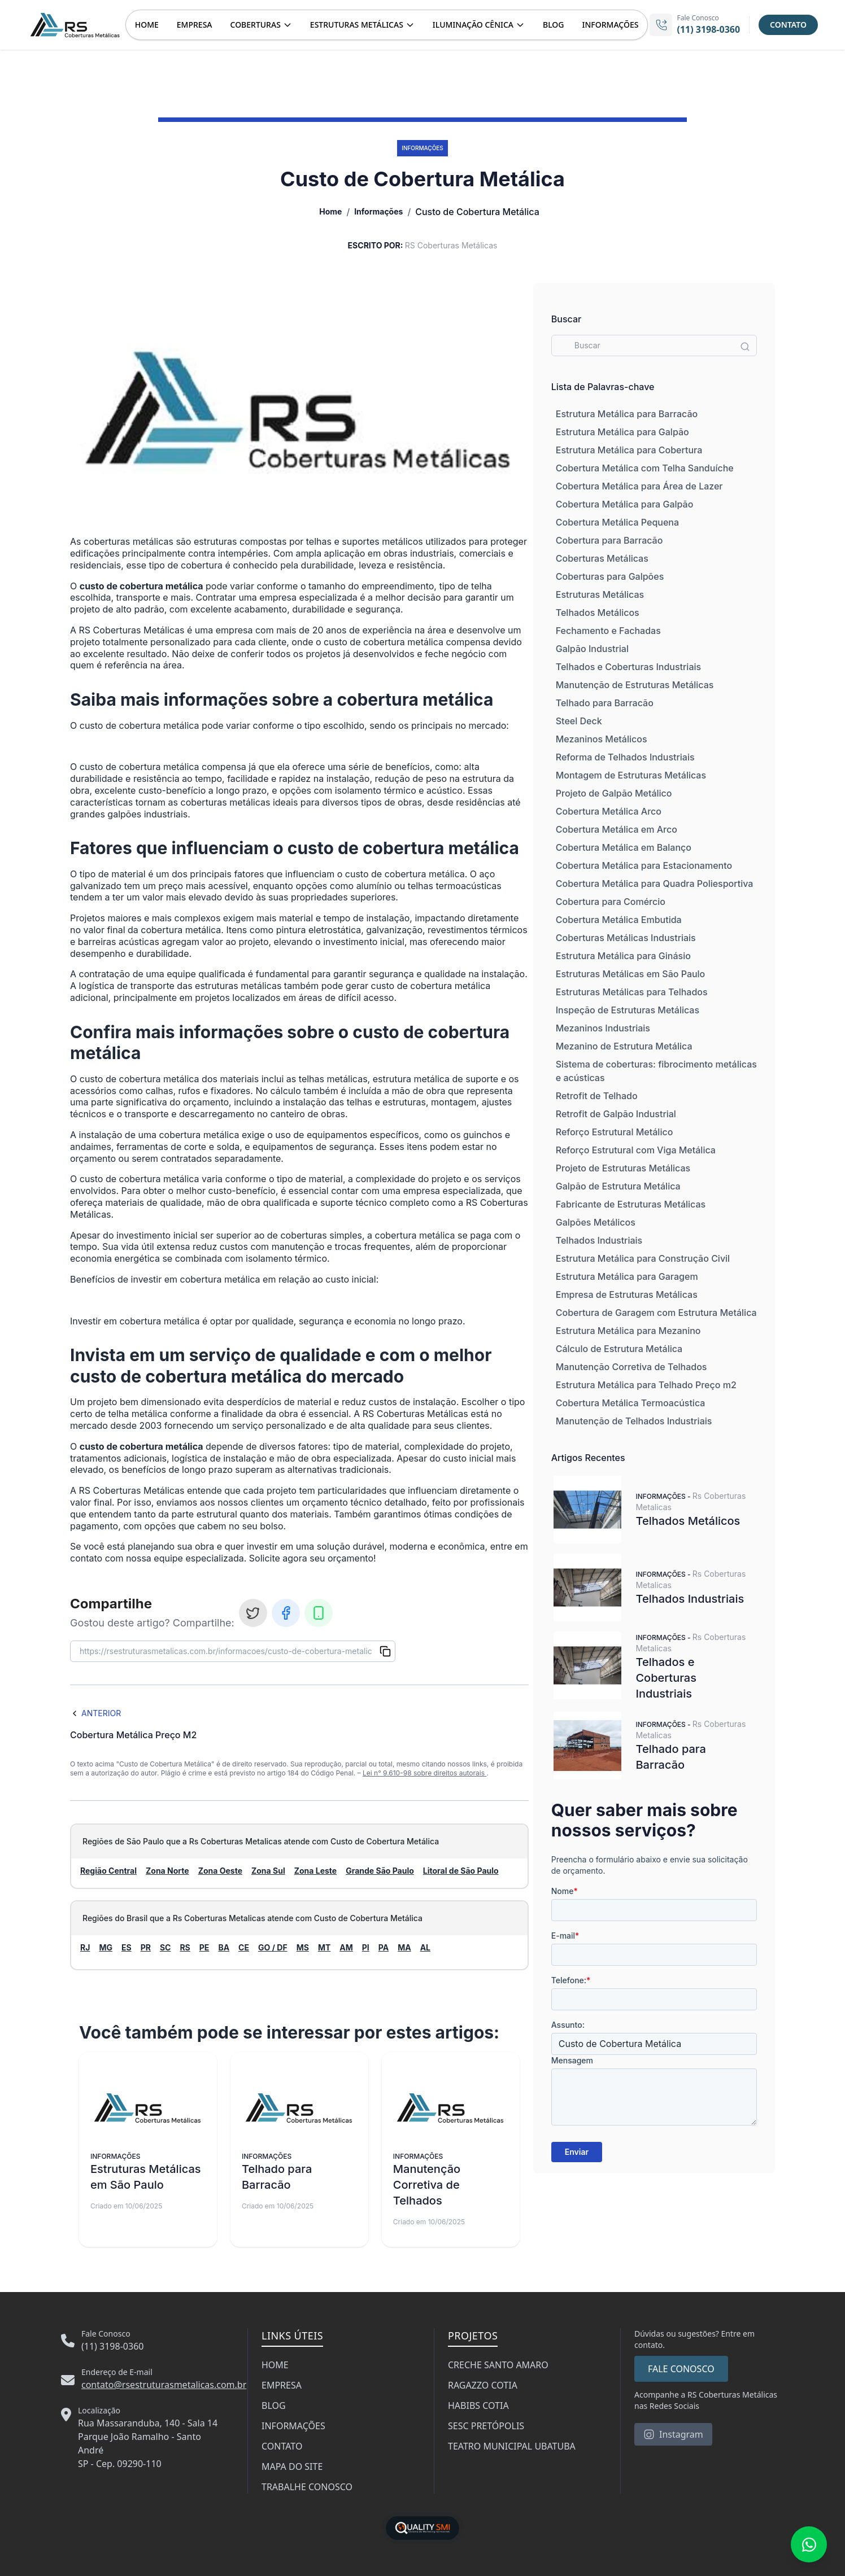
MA (404, 1947)
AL (425, 1947)
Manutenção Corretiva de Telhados (631, 1366)
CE (243, 1947)
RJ (85, 1947)
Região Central (108, 1870)
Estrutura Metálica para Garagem (627, 1276)
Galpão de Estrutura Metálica (618, 1186)
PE (204, 1947)
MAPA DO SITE (292, 2466)
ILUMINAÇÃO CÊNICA (479, 24)
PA (383, 1947)
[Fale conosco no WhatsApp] (809, 2544)
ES (126, 1947)
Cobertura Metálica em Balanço (623, 847)
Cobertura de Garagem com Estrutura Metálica (656, 1312)
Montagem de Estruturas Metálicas (631, 775)
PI (365, 1947)
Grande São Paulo (380, 1870)
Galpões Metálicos (595, 1222)
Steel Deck (579, 721)
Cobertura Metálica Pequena (617, 522)
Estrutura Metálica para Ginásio (623, 955)
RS (185, 1947)
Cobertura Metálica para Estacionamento (644, 865)
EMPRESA (194, 24)
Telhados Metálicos (597, 612)
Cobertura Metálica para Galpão (625, 504)
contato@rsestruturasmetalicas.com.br (163, 2384)
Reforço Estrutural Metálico (614, 1132)
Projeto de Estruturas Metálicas (623, 1168)
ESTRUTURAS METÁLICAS (362, 24)
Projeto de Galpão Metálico (614, 793)
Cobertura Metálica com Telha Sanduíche (645, 468)
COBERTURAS (261, 24)
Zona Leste (315, 1870)
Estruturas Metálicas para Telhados (632, 992)
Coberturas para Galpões (610, 576)
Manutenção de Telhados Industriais (634, 1421)
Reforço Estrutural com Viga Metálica (636, 1150)
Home (330, 211)
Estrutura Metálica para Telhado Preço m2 (646, 1384)
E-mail (565, 1935)
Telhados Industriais (599, 1240)
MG (105, 1947)
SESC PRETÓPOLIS (486, 2426)
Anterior (95, 1713)
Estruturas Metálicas (600, 594)
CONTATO (788, 24)
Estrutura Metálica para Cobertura (629, 450)
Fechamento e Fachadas (608, 630)
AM (346, 1947)
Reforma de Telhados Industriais (625, 757)
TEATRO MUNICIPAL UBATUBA (512, 2446)
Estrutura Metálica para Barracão (627, 413)
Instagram (673, 2434)
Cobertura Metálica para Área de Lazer (639, 486)
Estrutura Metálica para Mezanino (628, 1330)
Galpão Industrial (592, 648)
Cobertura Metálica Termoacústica (630, 1403)
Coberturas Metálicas (602, 558)
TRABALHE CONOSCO (307, 2487)
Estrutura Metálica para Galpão (622, 432)
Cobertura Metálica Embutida (619, 919)
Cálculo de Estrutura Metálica (619, 1348)
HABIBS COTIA (478, 2405)
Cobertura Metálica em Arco (616, 829)
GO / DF (273, 1947)
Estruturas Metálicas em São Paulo (630, 973)
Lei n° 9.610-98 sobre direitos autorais (424, 1773)
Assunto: (568, 2025)
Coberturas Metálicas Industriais (626, 937)
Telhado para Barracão (605, 702)
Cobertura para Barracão (609, 540)
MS (303, 1947)
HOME (147, 24)
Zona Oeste (220, 1870)
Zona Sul (268, 1870)
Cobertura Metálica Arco (608, 811)
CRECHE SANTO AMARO (498, 2365)
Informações (378, 211)
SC (165, 1947)
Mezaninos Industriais (603, 1028)
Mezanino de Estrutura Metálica (624, 1046)
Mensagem (572, 2060)
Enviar (577, 2152)
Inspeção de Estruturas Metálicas (627, 1010)
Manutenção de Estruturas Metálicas (635, 684)
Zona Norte (167, 1870)
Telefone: (571, 1980)
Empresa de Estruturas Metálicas (627, 1294)
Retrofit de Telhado (597, 1095)
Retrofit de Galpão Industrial (616, 1113)
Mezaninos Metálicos (601, 739)
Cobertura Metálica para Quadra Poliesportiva (654, 883)
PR (146, 1947)
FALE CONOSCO (681, 2369)
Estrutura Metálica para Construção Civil (643, 1258)
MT (324, 1947)
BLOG (553, 24)
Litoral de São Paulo (461, 1870)
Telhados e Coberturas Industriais (628, 666)
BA (223, 1947)
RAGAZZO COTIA (482, 2385)
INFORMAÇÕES (610, 24)
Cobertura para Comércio (610, 901)
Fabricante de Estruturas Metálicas (630, 1204)
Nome (564, 1891)
